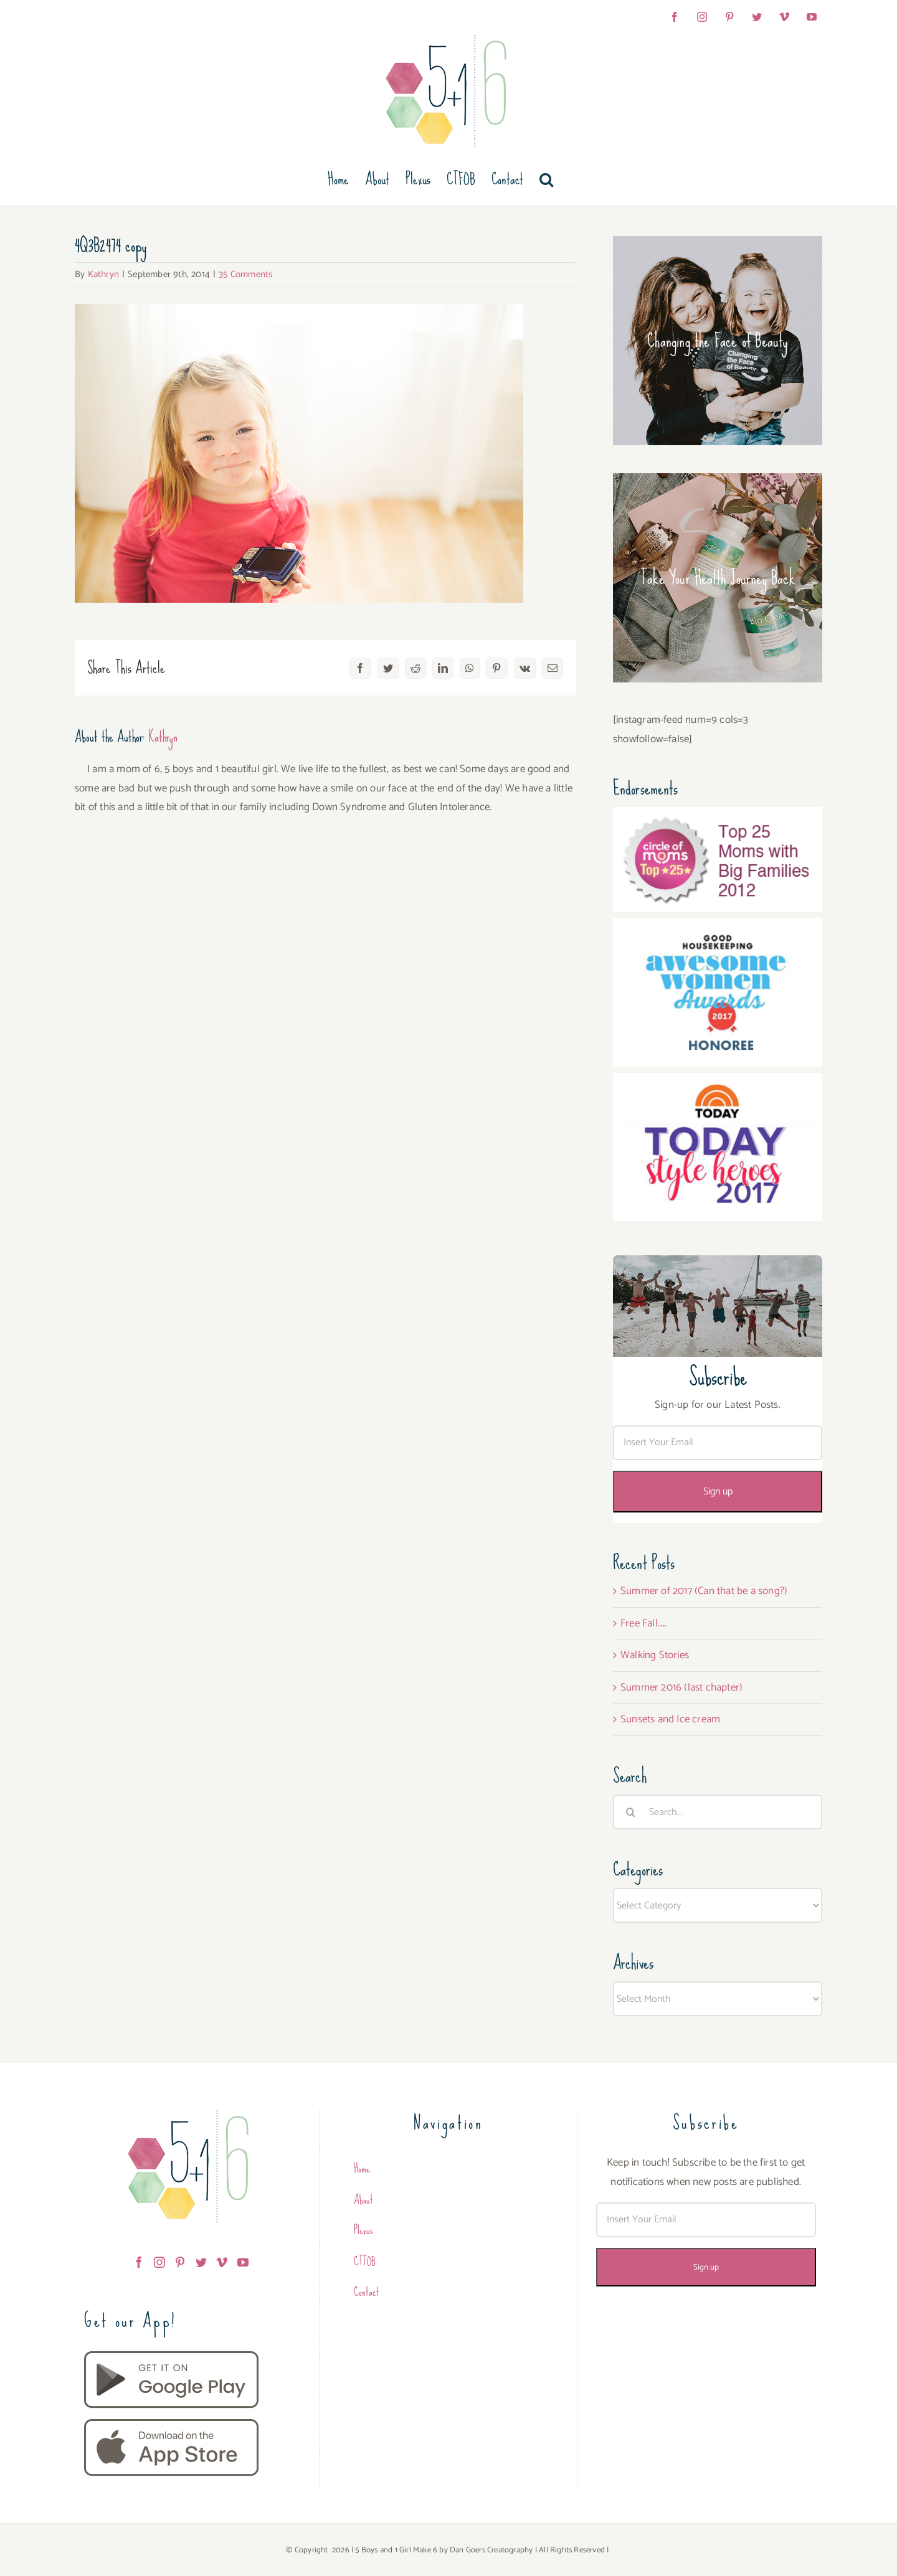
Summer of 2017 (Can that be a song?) (703, 1591)
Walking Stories (654, 1655)
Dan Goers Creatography (491, 2550)
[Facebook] (139, 2262)
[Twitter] (201, 2262)
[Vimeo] (221, 2262)
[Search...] (717, 1812)
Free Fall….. (643, 1623)
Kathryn (103, 274)
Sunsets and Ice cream (670, 1719)
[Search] (630, 1812)
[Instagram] (159, 2262)
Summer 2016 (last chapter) (681, 1687)
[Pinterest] (180, 2262)
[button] (546, 179)
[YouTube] (243, 2262)
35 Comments (245, 274)
